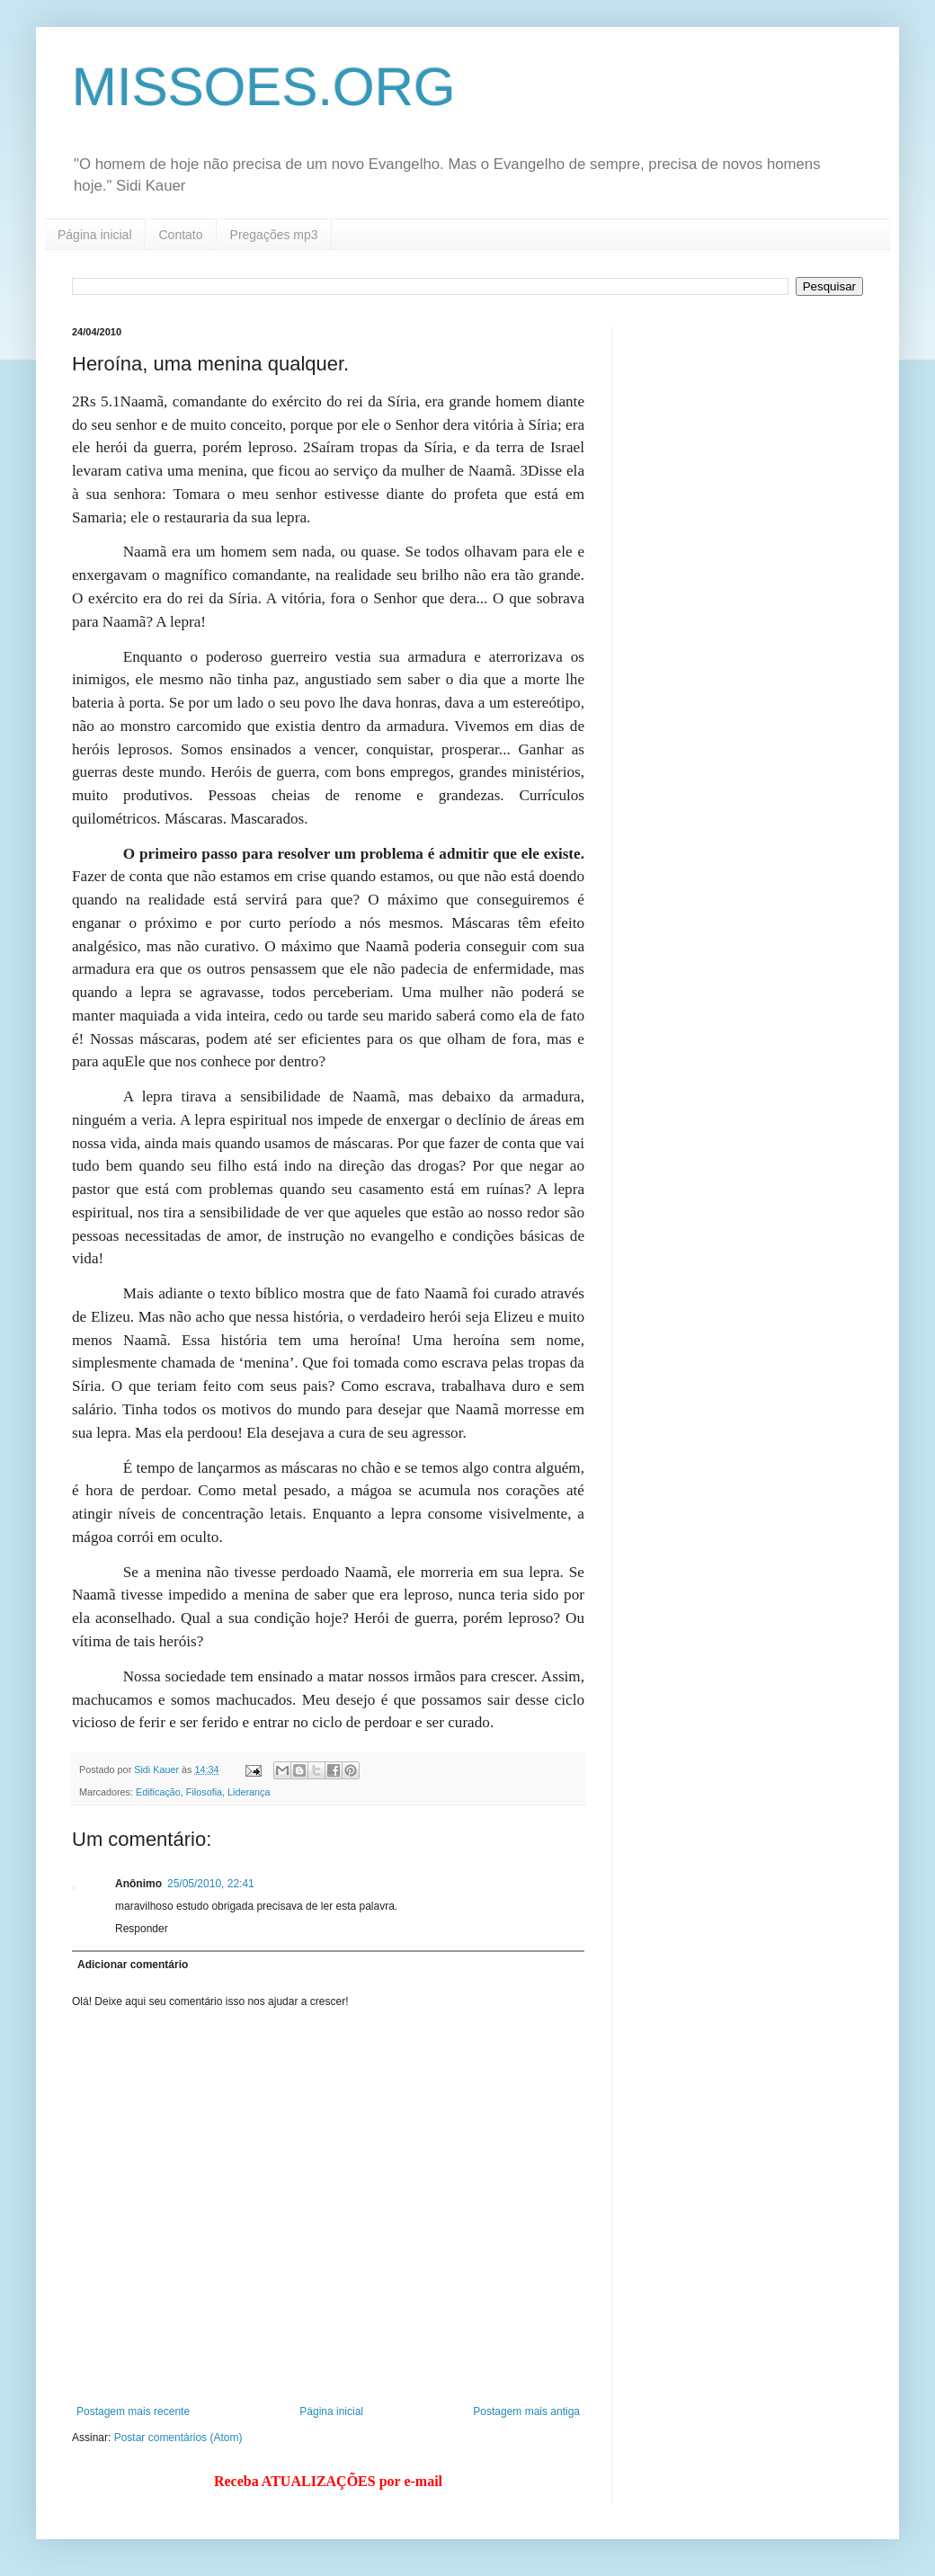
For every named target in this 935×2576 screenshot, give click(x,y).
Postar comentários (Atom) (178, 2437)
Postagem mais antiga (526, 2411)
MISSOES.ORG (264, 87)
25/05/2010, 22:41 (210, 1883)
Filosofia (204, 1792)
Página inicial (95, 234)
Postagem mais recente (133, 2411)
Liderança (248, 1792)
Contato (181, 234)
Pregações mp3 (274, 234)
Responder (141, 1928)
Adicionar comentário (132, 1964)
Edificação (158, 1792)
